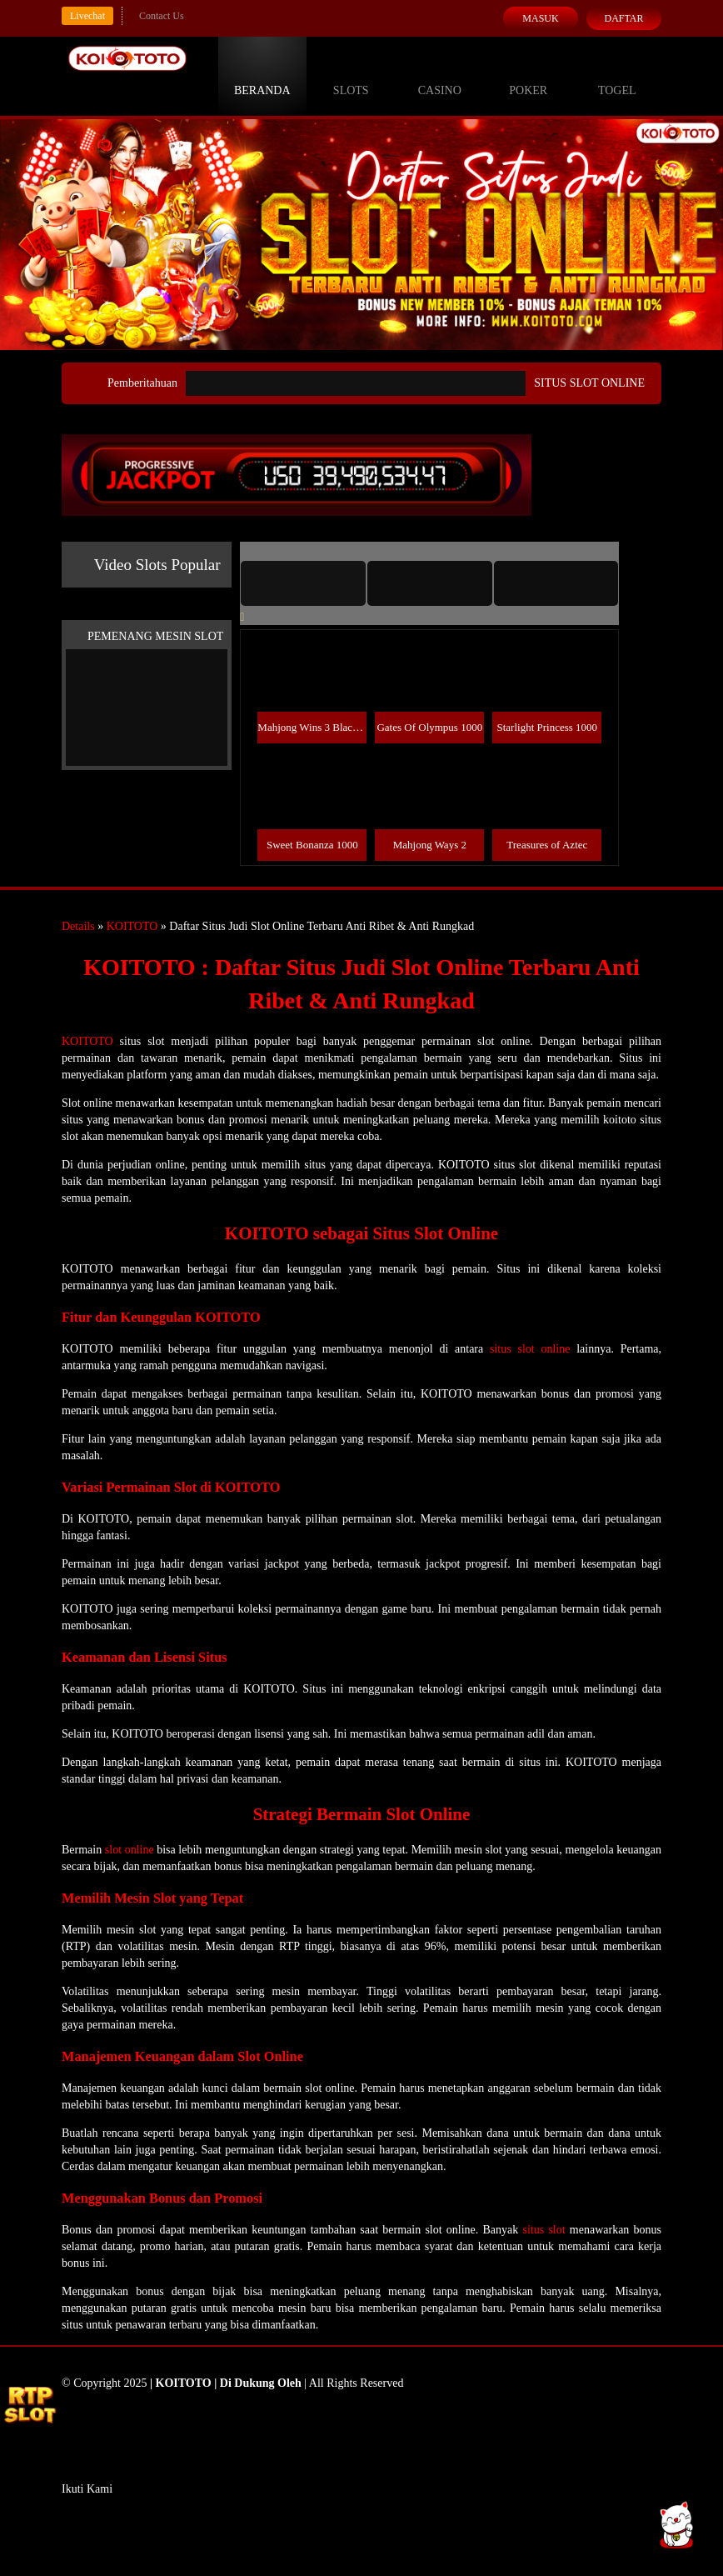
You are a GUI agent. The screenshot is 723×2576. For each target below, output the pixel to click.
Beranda (262, 75)
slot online (129, 1849)
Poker (528, 75)
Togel (617, 75)
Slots (351, 75)
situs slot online (530, 1349)
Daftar (623, 18)
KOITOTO (132, 926)
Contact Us (161, 16)
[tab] (303, 583)
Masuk (540, 18)
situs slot (544, 2229)
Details (78, 926)
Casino (439, 75)
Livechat (87, 16)
